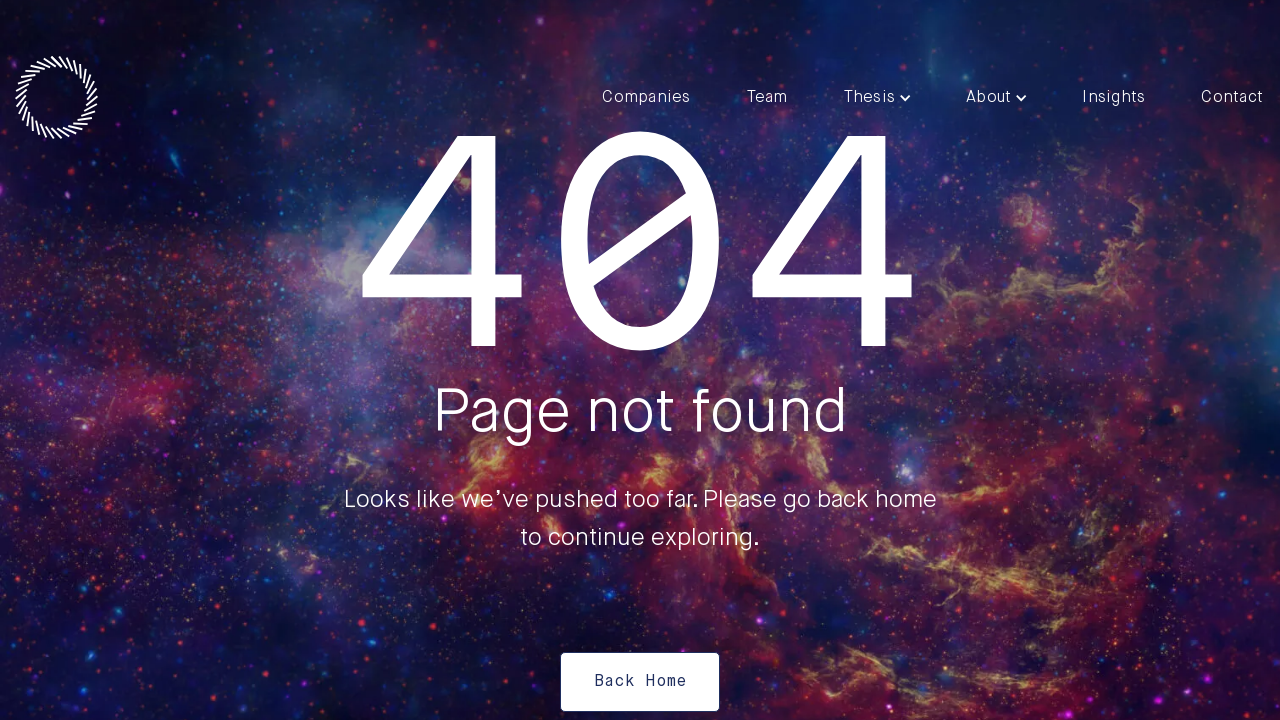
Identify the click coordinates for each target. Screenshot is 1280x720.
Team (767, 98)
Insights (1113, 98)
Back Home (640, 682)
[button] (877, 98)
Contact (1232, 98)
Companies (646, 98)
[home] (56, 97)
